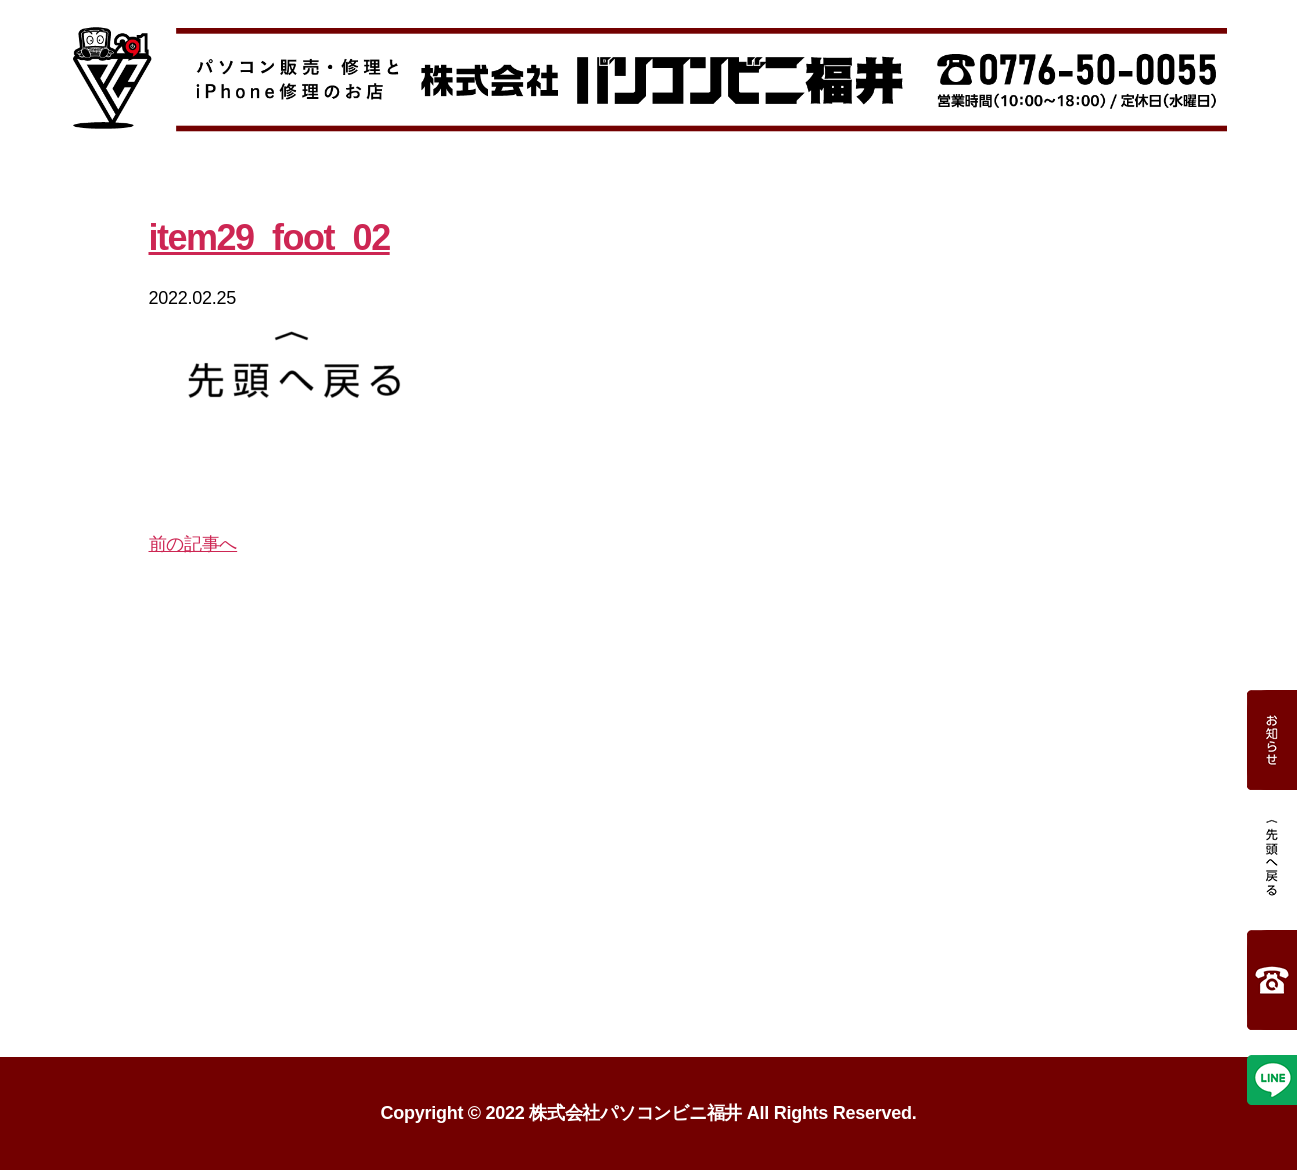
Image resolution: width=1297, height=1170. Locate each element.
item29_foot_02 (269, 237)
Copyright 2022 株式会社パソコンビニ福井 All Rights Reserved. (649, 1113)
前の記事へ (193, 544)
